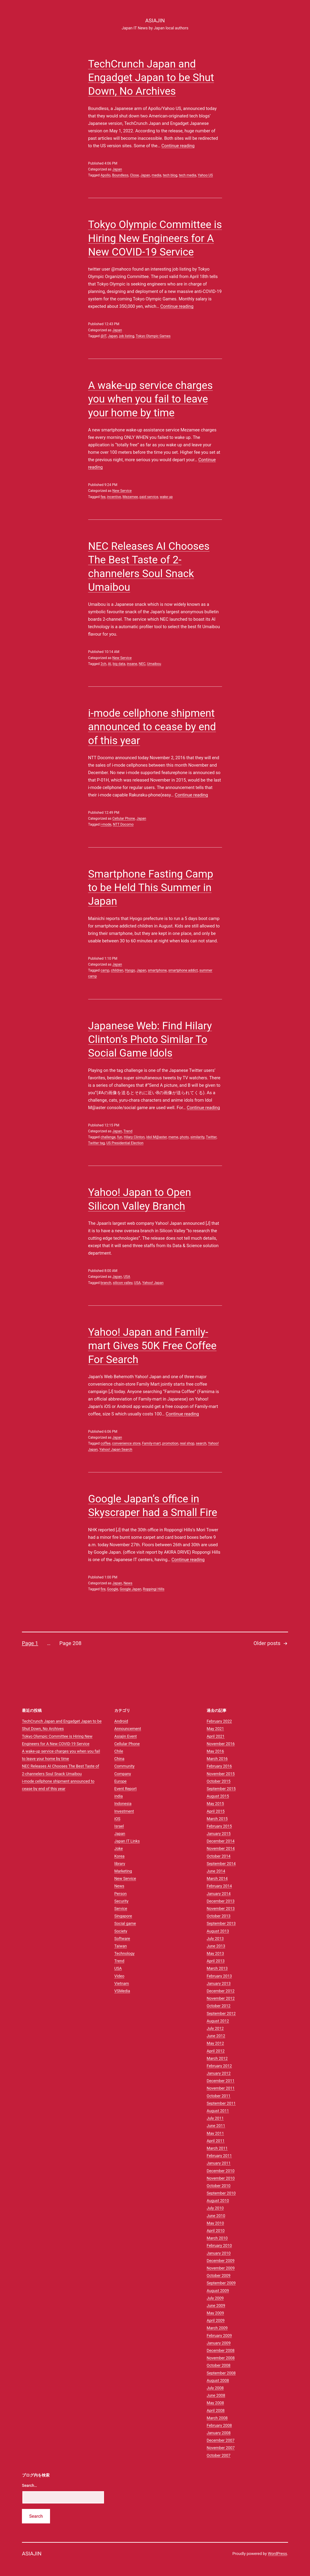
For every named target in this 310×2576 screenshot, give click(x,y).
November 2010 (221, 2178)
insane (132, 664)
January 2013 (219, 1983)
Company (122, 1773)
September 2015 (221, 1788)
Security (121, 1901)
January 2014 (219, 1893)
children (117, 970)
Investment (124, 1811)
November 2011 (221, 2088)
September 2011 (221, 2103)
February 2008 (219, 2425)
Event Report (125, 1788)
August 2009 (218, 2290)
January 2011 (219, 2163)
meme (173, 1137)
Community (124, 1766)
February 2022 (219, 1721)
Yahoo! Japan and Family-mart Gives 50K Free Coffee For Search (152, 1346)
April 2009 (216, 2320)
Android (121, 1721)
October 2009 (218, 2275)
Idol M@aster (156, 1137)
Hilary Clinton (134, 1137)
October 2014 (218, 1856)
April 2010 (216, 2230)
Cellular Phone (123, 818)
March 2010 (217, 2238)
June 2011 (216, 2125)
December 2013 (221, 1901)
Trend (128, 1131)
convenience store (126, 1443)
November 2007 (221, 2447)
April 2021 (216, 1736)
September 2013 (221, 1923)
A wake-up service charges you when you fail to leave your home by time (150, 399)
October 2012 (218, 2005)
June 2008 (216, 2395)
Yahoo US (205, 175)
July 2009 (215, 2298)
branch (105, 1283)
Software (122, 1938)
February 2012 (219, 2066)
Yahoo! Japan (152, 1283)
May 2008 (215, 2402)
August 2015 (218, 1796)
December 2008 (221, 2350)
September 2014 (221, 1863)
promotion (170, 1443)
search (201, 1443)
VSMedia (122, 1991)
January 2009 (219, 2343)
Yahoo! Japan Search (115, 1449)
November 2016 (221, 1743)
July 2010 (215, 2208)
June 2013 (216, 1946)
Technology (124, 1953)
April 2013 (216, 1961)
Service (120, 1908)
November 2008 (221, 2358)
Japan (117, 169)
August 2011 (218, 2110)
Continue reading (178, 145)
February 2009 (219, 2335)
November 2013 (221, 1908)
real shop (187, 1443)
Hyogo (130, 970)
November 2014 (221, 1848)
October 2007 (218, 2455)
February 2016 (219, 1766)
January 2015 (219, 1833)
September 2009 (221, 2283)
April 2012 (216, 2051)
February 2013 (219, 1976)
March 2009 (217, 2328)
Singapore (123, 1916)
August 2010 (218, 2200)
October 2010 (218, 2185)
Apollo (105, 175)
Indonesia (122, 1803)
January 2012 (219, 2073)
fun (119, 1137)
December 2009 (221, 2260)
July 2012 (215, 2028)
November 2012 (221, 1998)
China (119, 1758)
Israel (119, 1826)
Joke (118, 1848)
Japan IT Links (127, 1841)
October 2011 (218, 2096)
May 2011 (215, 2133)
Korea (119, 1856)
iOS (117, 1818)
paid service (149, 497)
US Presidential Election (124, 1143)
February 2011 (219, 2155)
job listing (126, 336)
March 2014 (217, 1878)
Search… (29, 2485)
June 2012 (216, 2035)
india (118, 1796)
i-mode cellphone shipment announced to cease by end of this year (152, 727)
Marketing (123, 1871)
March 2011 (217, 2148)
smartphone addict (183, 970)
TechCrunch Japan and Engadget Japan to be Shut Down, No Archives (151, 78)
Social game (125, 1923)
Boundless (120, 175)
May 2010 (215, 2223)
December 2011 (221, 2080)
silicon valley (122, 1283)
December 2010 (221, 2170)
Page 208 (70, 1643)
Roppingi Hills (153, 1589)
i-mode (105, 824)
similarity (197, 1137)
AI (109, 664)
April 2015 (216, 1811)
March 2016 (217, 1758)
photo (184, 1137)
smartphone (157, 970)
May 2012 (215, 2043)
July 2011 (215, 2118)
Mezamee (130, 497)
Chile (118, 1751)
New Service (122, 491)
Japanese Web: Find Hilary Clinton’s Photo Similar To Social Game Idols (150, 1039)
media (156, 175)
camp (104, 970)
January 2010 (219, 2253)
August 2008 (218, 2380)
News (128, 1583)
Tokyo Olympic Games (153, 336)
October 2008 (218, 2365)
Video (119, 1976)
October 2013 (218, 1916)
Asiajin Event (125, 1736)
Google (112, 1589)
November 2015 (221, 1773)
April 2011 (216, 2140)
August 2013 (218, 1931)
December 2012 (221, 1991)
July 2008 (215, 2388)
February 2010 (219, 2245)
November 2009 (221, 2268)
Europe (120, 1781)
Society (120, 1931)
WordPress (277, 2553)
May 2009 (215, 2313)
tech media (187, 175)
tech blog (170, 175)
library (119, 1863)
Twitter (211, 1137)
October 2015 (218, 1781)
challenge (107, 1137)
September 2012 (221, 2013)
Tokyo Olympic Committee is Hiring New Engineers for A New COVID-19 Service (155, 238)
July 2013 (215, 1938)
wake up (166, 497)
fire (103, 1589)
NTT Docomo (123, 824)
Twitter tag (96, 1143)
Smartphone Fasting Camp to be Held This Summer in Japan (150, 888)
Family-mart (151, 1443)
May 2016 (215, 1751)
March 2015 (217, 1818)
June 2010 (216, 2215)
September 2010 (221, 2193)
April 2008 (216, 2410)
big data (119, 664)
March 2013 (217, 1968)
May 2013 (215, 1953)
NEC (142, 664)
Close (134, 175)
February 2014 (219, 1886)
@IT (103, 336)
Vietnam (121, 1983)
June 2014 (216, 1871)
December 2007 (221, 2440)
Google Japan (131, 1589)
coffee (105, 1443)
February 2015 (219, 1826)
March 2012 (217, 2058)
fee (102, 497)
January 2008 (219, 2433)
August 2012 (218, 2021)
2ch (103, 664)
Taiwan (120, 1946)
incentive (114, 497)
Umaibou (154, 664)
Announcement (127, 1728)
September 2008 (221, 2373)
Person (120, 1893)
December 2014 (221, 1841)
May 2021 (215, 1728)
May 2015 (215, 1803)
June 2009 (216, 2305)
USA (127, 1277)
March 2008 (217, 2418)
